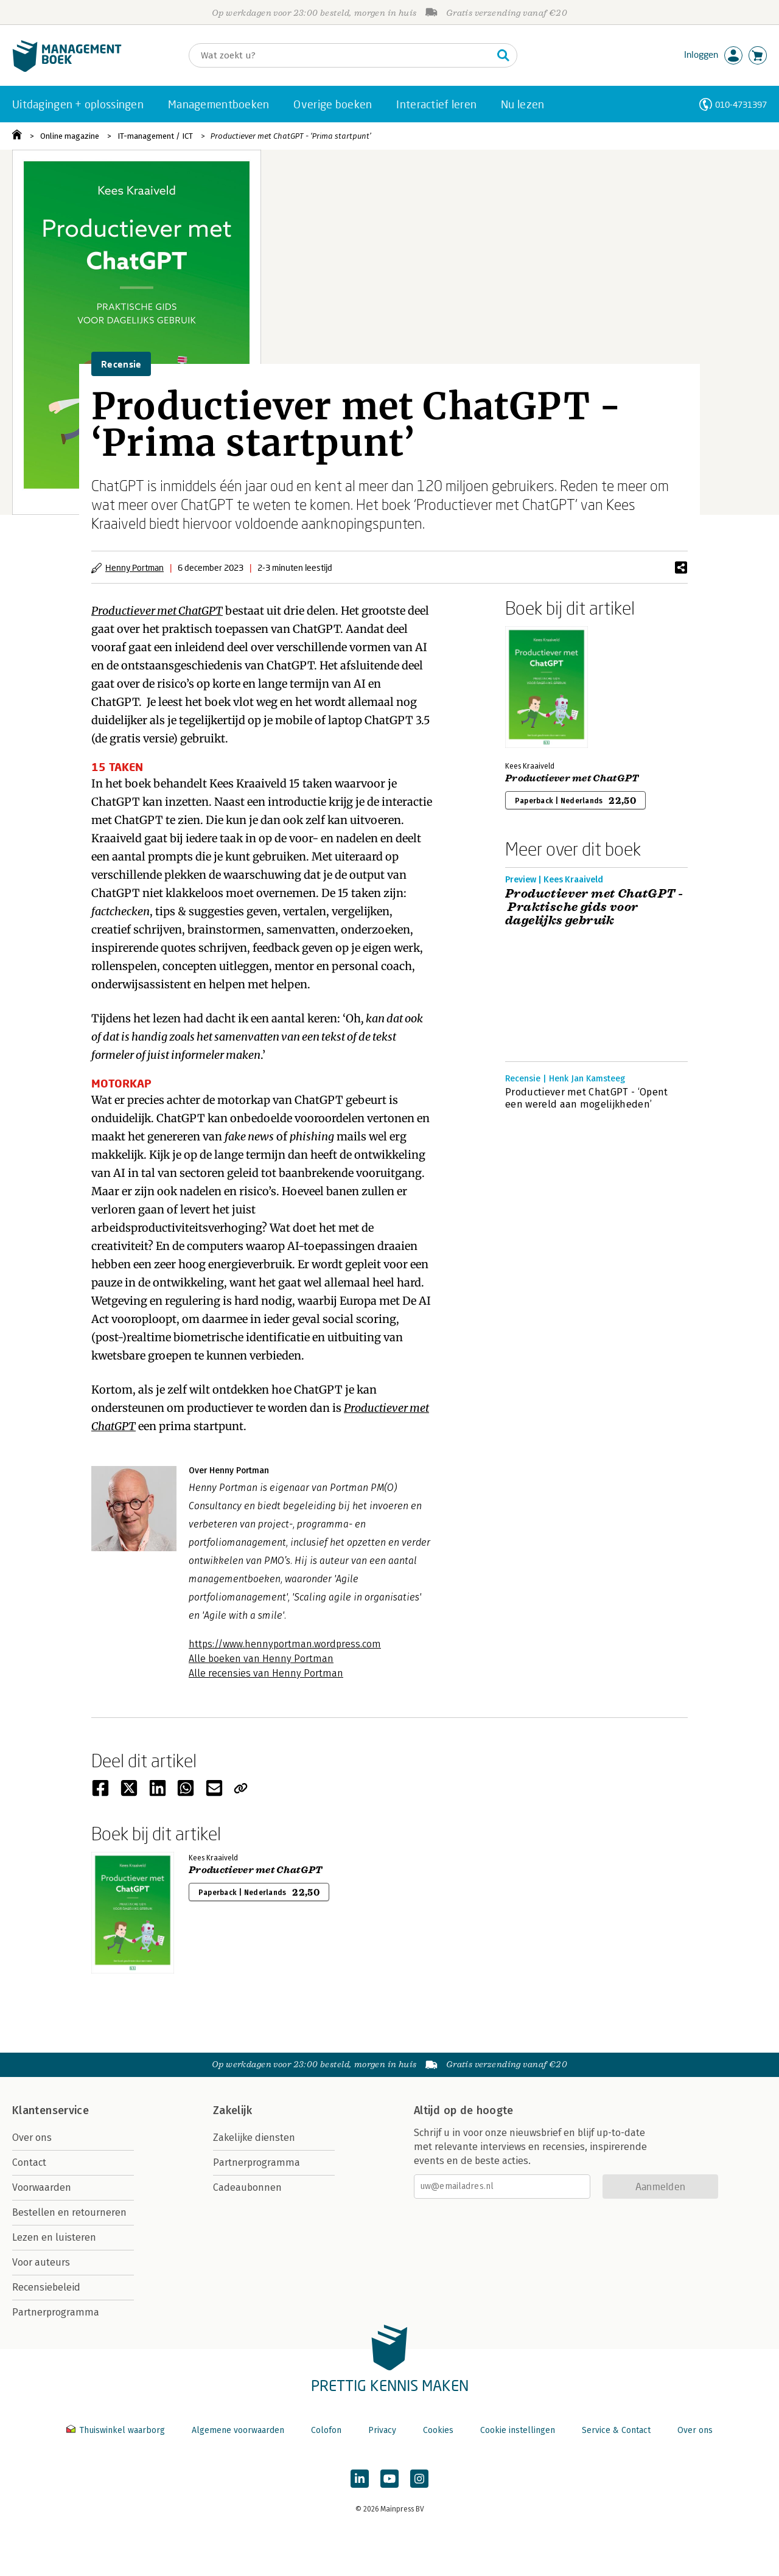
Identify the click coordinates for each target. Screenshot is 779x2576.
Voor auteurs (41, 2262)
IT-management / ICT (155, 136)
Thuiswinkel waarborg (116, 2430)
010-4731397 (741, 104)
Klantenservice (50, 2110)
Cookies (438, 2430)
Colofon (326, 2430)
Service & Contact (616, 2430)
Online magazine (69, 136)
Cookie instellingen (517, 2430)
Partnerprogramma (55, 2312)
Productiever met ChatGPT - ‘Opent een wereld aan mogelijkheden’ (586, 1098)
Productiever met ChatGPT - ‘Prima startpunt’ (291, 136)
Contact (29, 2162)
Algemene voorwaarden (238, 2430)
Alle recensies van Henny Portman (266, 1673)
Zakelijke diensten (254, 2137)
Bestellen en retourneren (69, 2212)
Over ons (32, 2137)
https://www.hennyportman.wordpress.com (285, 1644)
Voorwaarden (41, 2187)
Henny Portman (134, 567)
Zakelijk (232, 2110)
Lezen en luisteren (54, 2237)
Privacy (382, 2430)
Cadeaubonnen (247, 2187)
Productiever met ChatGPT (572, 778)
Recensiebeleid (46, 2287)
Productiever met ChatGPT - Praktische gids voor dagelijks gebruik (594, 907)
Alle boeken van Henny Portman (261, 1658)
